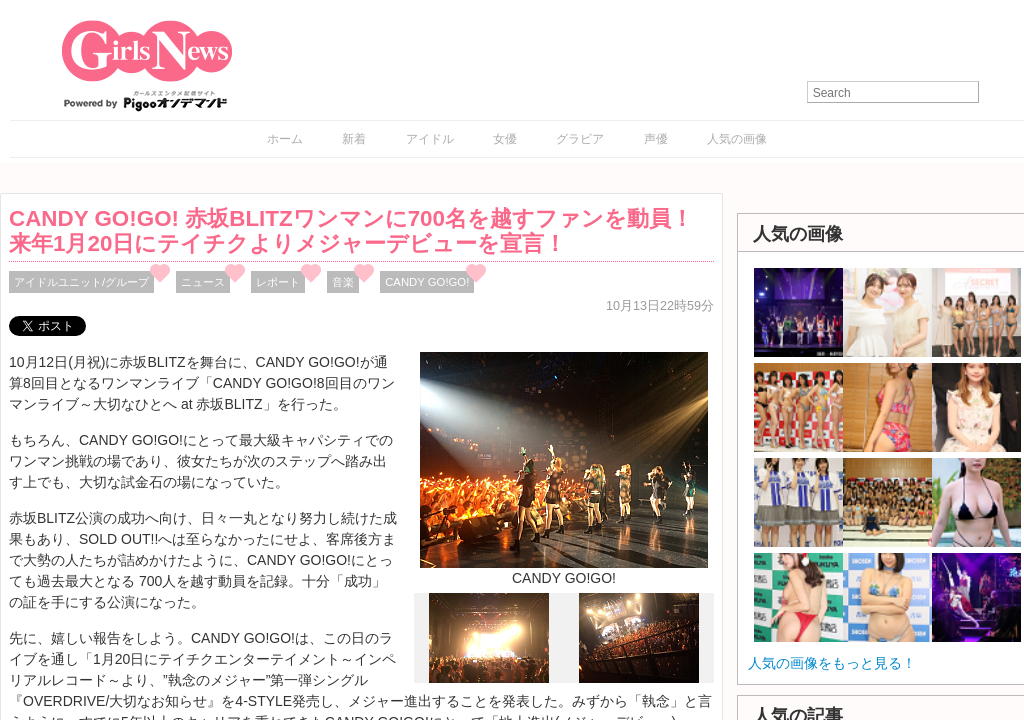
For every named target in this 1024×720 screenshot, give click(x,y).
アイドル (430, 139)
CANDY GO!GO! (427, 282)
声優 (656, 139)
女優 (505, 139)
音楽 (343, 282)
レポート (278, 282)
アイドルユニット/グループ (81, 282)
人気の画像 (737, 139)
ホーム (285, 139)
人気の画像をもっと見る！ (832, 663)
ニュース (203, 282)
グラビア (580, 139)
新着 (354, 139)
